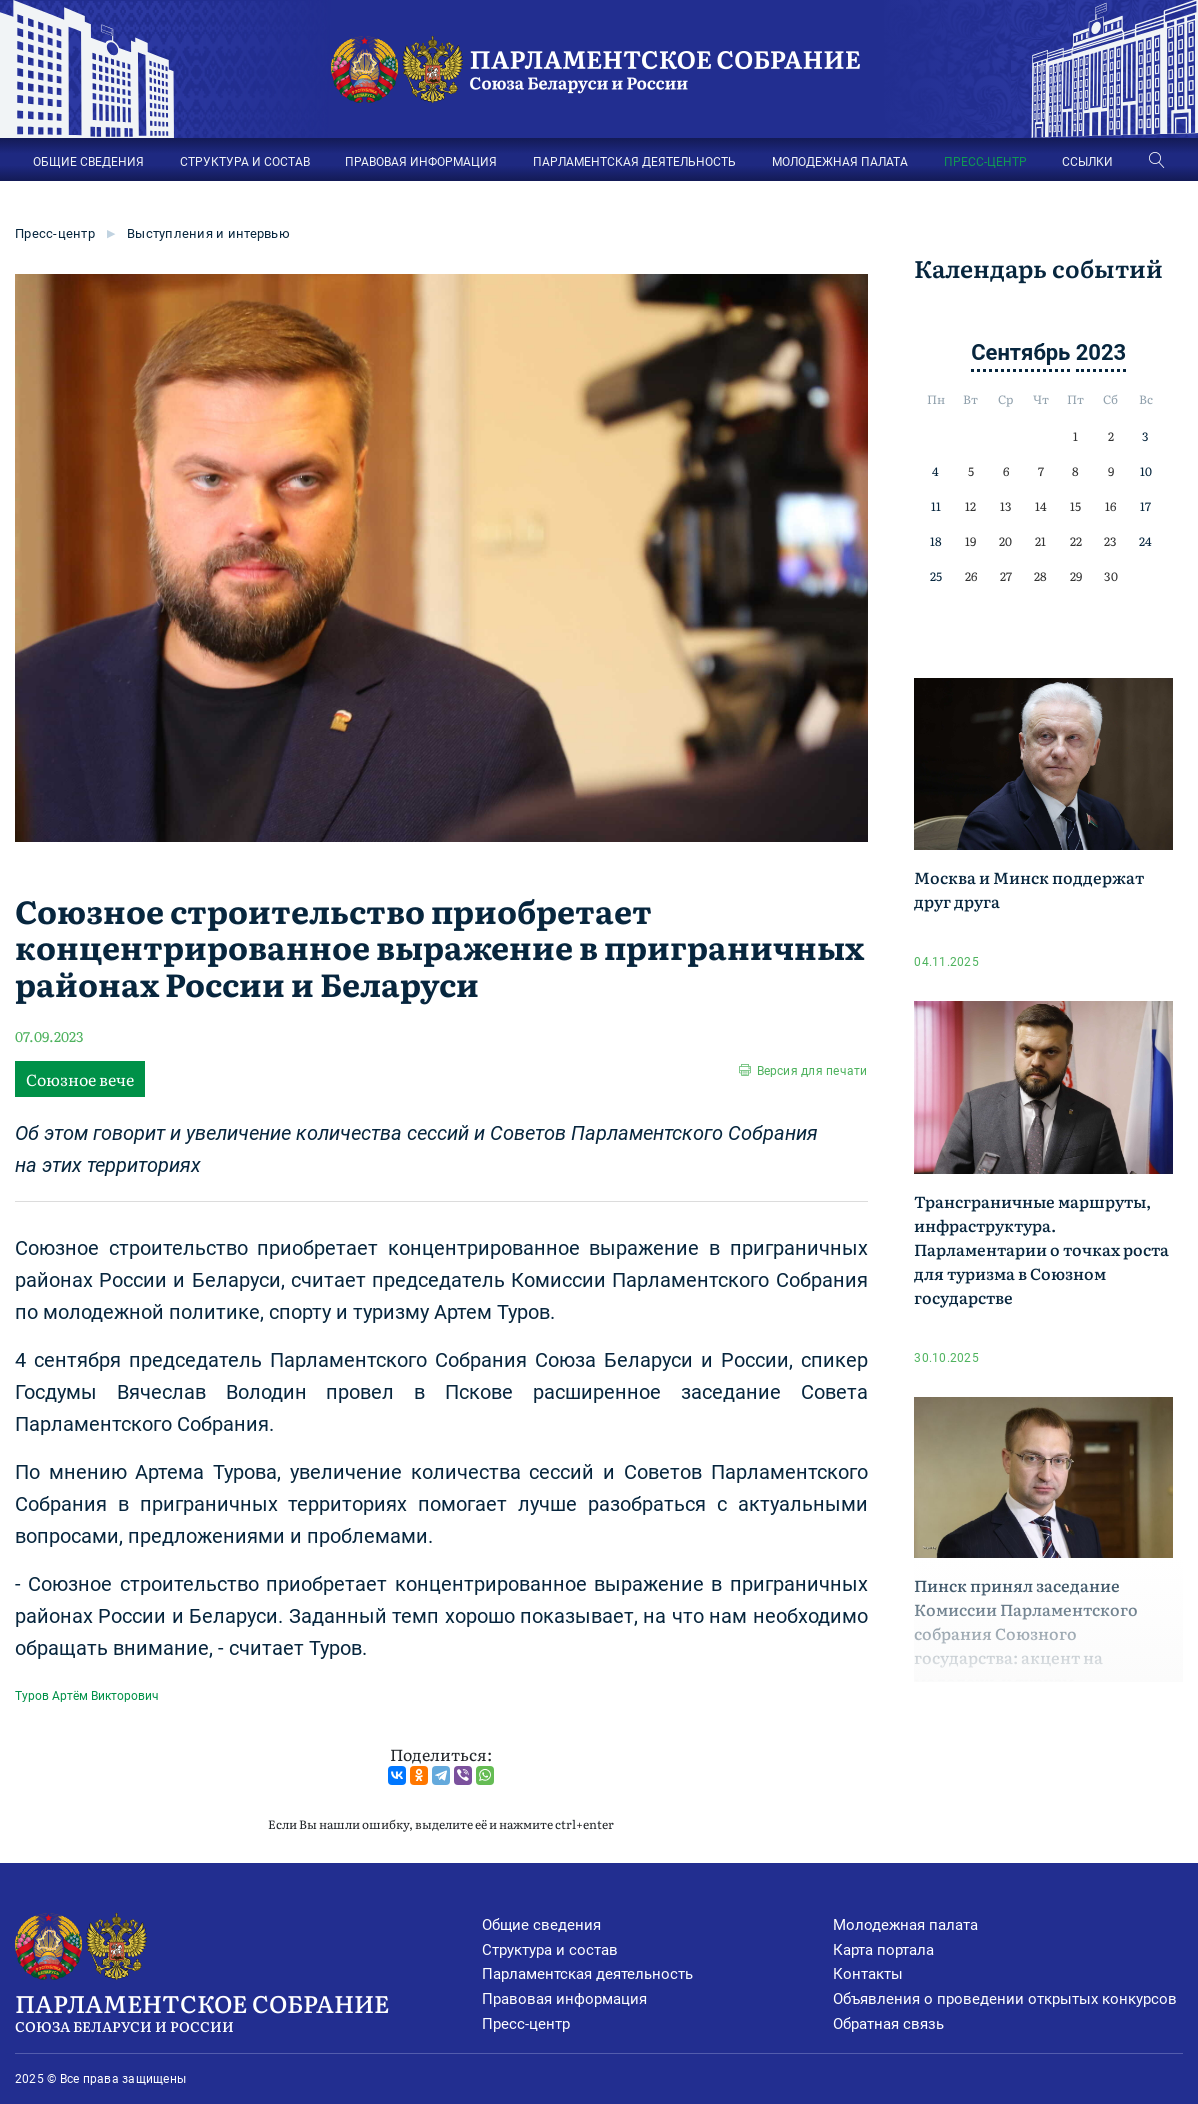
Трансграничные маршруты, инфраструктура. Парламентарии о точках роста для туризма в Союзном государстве (1041, 1249)
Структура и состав (550, 1950)
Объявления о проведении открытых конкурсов (1005, 1999)
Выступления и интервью (208, 233)
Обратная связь (888, 2024)
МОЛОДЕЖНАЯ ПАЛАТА (840, 162)
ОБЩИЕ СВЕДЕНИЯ (88, 162)
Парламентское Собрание (248, 2011)
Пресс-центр (55, 233)
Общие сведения (541, 1925)
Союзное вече (80, 1079)
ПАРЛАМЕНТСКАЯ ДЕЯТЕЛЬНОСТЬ (634, 162)
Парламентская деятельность (587, 1974)
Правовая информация (564, 1999)
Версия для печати (812, 1071)
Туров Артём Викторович (87, 1696)
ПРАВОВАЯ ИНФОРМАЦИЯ (421, 162)
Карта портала (883, 1950)
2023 (1101, 352)
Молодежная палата (905, 1925)
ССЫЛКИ (1087, 162)
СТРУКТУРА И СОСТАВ (245, 162)
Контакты (868, 1974)
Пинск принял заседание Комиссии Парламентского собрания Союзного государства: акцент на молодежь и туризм (1026, 1633)
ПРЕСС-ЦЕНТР (985, 162)
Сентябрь (1020, 352)
